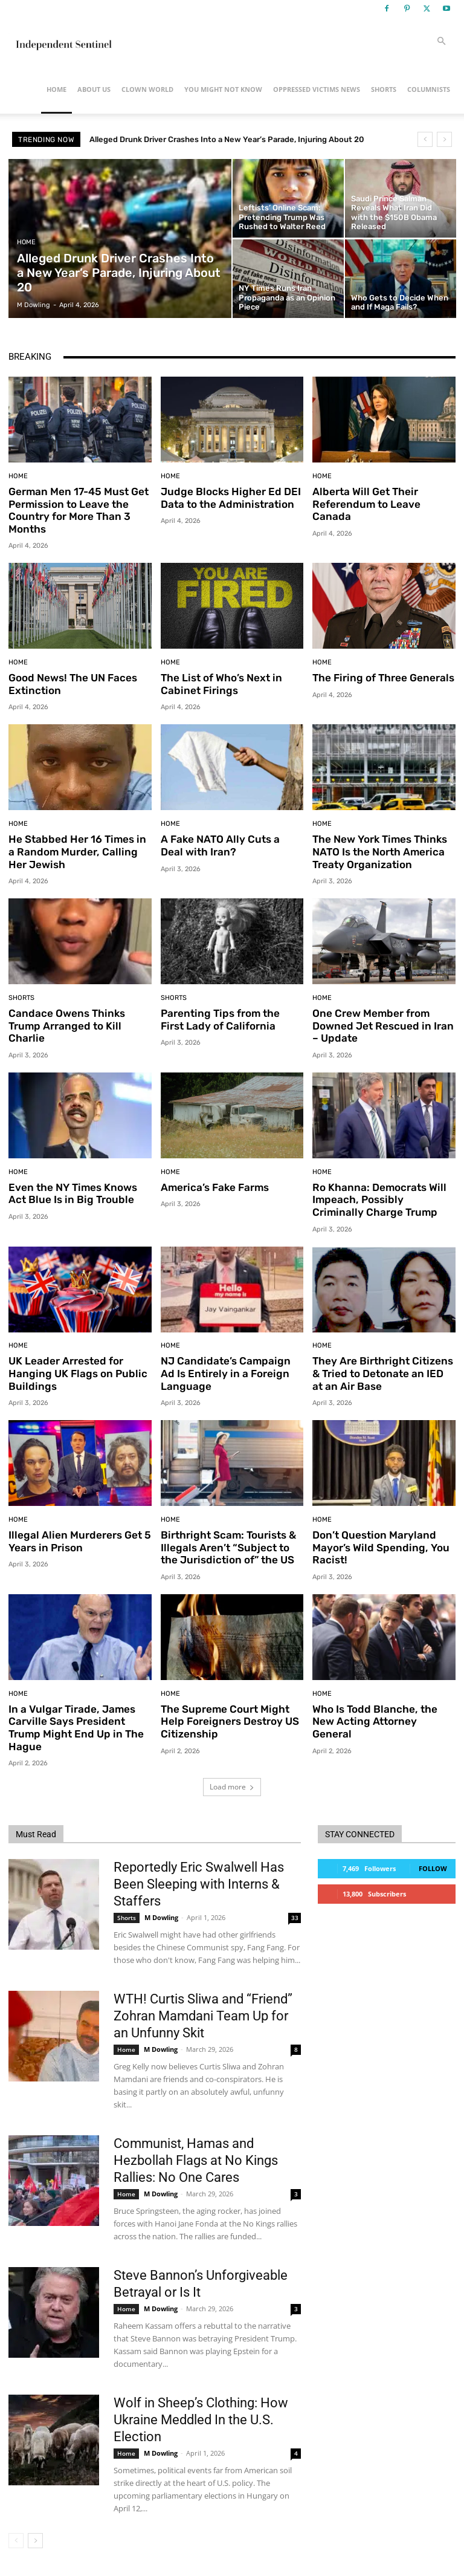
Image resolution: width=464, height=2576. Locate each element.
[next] (444, 139)
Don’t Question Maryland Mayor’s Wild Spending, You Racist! (378, 1545)
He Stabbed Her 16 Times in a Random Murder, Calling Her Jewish (79, 850)
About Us (94, 89)
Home (56, 89)
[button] (441, 41)
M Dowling (161, 1914)
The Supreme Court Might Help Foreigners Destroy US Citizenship (229, 1719)
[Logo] (62, 41)
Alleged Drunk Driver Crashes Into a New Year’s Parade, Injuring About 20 (226, 139)
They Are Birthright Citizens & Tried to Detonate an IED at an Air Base (383, 1372)
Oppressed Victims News (316, 89)
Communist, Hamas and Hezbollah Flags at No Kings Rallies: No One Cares (196, 2157)
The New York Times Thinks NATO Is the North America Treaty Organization (379, 850)
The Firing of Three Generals (382, 678)
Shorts (383, 89)
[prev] (425, 139)
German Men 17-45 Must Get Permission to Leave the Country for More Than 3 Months (78, 509)
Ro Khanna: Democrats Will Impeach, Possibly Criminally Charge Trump (383, 1198)
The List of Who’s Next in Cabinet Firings (221, 684)
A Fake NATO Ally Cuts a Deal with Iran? (220, 844)
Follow (433, 1865)
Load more (232, 1784)
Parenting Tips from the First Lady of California (231, 1018)
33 (294, 1915)
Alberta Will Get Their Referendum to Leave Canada (365, 503)
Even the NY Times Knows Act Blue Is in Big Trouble (72, 1192)
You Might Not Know (223, 89)
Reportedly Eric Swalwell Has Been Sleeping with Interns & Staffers (199, 1881)
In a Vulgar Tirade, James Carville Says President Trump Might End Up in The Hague (74, 1725)
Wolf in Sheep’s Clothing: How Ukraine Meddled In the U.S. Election (201, 2417)
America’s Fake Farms (214, 1186)
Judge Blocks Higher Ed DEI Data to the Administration (229, 497)
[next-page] (35, 2538)
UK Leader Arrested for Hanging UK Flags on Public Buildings (75, 1372)
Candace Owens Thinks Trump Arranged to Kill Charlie (66, 1024)
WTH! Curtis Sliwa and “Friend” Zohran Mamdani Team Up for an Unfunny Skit (203, 2013)
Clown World (147, 89)
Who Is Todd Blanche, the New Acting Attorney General (374, 1719)
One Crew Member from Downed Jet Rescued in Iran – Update (381, 1024)
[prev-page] (16, 2538)
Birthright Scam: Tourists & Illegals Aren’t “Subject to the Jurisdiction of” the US (227, 1545)
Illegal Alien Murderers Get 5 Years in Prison (78, 1539)
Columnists (428, 89)
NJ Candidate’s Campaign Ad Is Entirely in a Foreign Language (232, 1372)
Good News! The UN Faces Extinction (72, 684)
